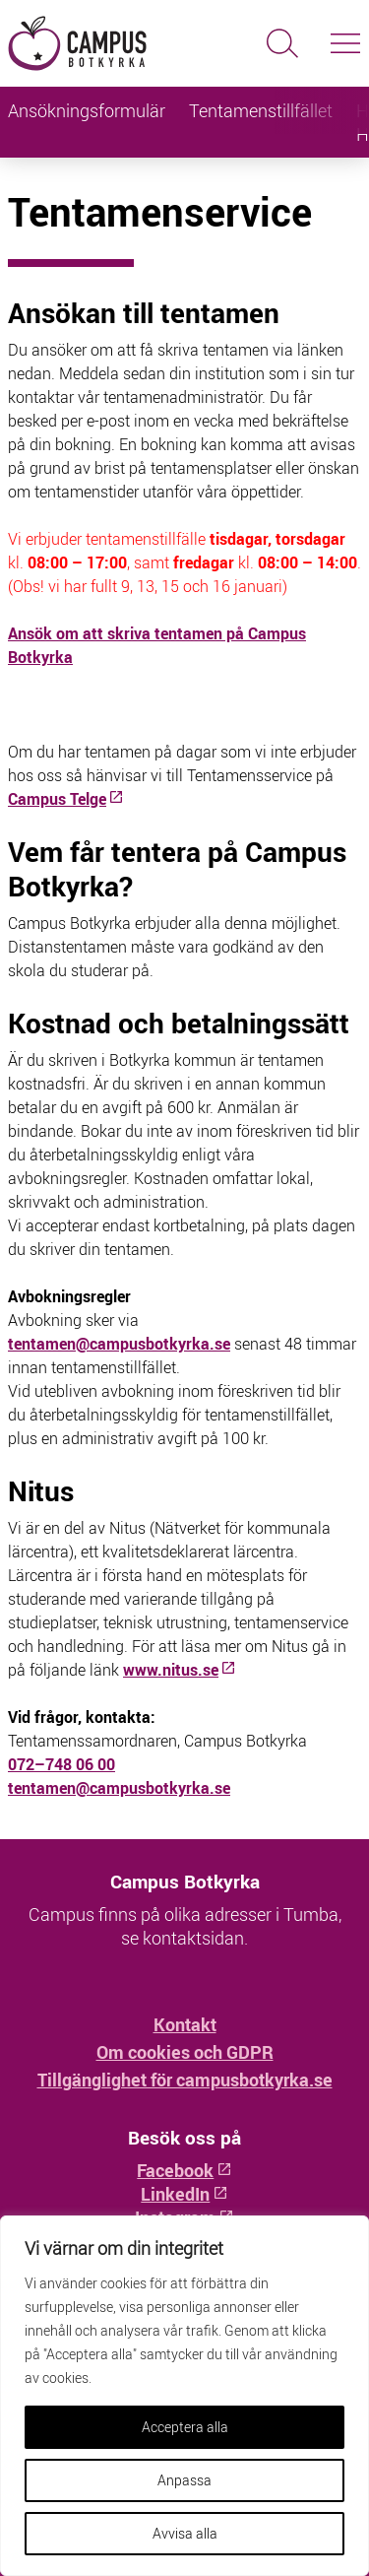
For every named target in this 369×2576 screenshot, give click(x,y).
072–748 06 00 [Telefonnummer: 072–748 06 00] (61, 1764)
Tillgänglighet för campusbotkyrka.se (185, 2079)
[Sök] (282, 43)
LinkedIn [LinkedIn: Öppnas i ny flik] (184, 2194)
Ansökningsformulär (86, 110)
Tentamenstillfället (261, 110)
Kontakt (185, 2024)
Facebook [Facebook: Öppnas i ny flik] (184, 2170)
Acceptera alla (185, 2426)
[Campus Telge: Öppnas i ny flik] (66, 799)
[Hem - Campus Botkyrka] (92, 43)
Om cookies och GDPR (185, 2052)
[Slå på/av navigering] (345, 43)
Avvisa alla (185, 2533)
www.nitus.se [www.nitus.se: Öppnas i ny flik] (179, 1670)
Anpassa (184, 2480)
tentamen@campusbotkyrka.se (119, 1343)
